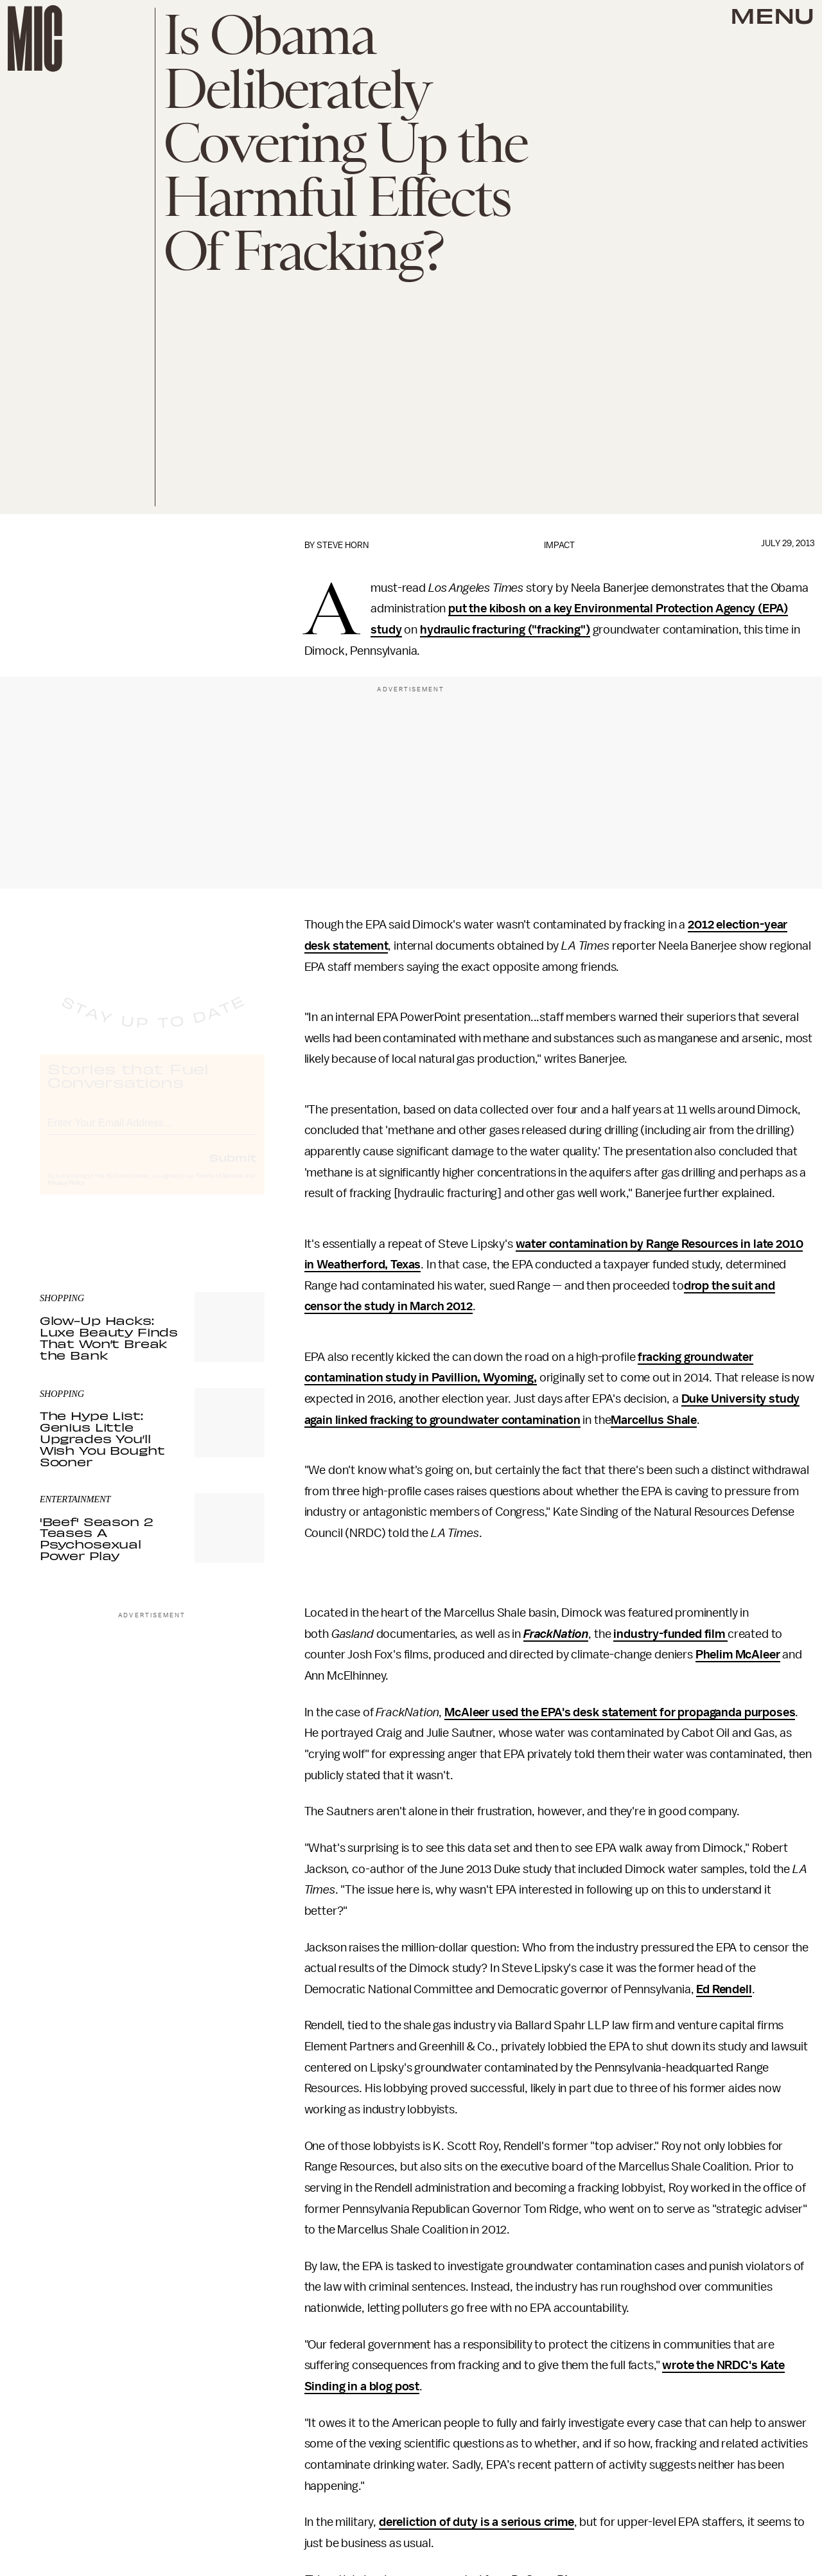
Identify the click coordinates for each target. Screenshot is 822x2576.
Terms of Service (219, 1187)
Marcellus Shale (654, 1420)
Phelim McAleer (737, 1654)
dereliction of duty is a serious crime (476, 2522)
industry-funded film (670, 1634)
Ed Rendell (723, 1989)
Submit (233, 1168)
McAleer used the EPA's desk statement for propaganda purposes (619, 1712)
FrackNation (555, 1634)
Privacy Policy (66, 1194)
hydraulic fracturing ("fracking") (505, 629)
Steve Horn (343, 545)
